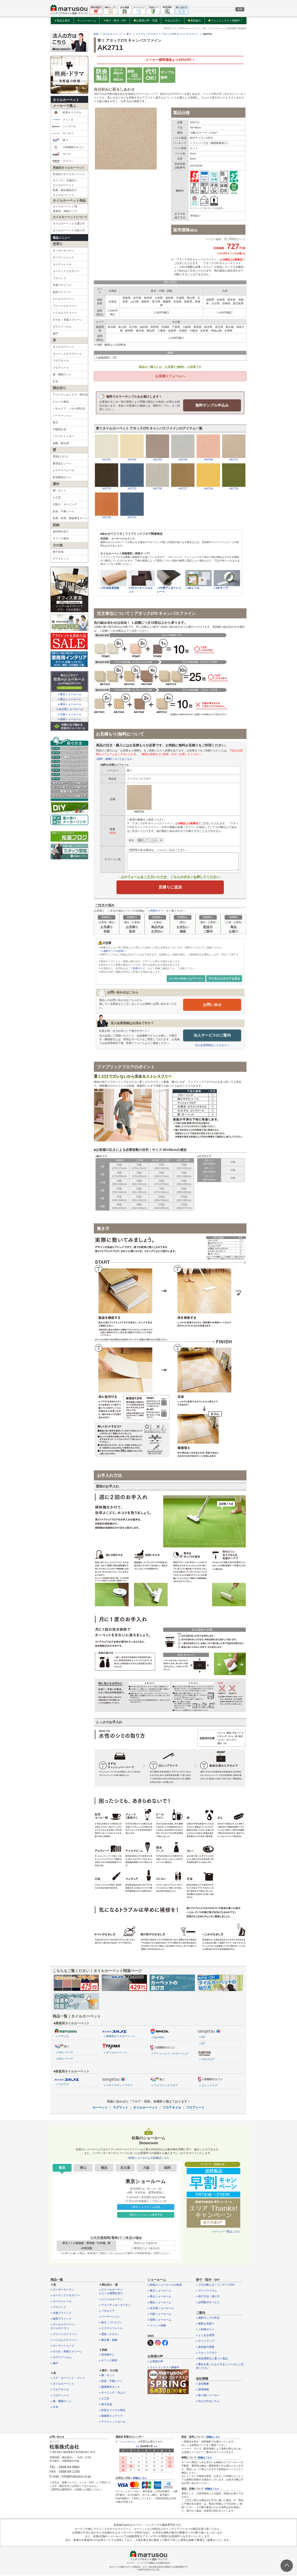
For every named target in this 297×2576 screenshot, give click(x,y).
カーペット (100, 2108)
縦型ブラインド (62, 292)
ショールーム (86, 21)
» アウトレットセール (112, 2422)
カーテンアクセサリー (66, 271)
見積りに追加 (170, 887)
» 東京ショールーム (159, 2291)
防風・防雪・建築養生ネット (70, 518)
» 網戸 (54, 2363)
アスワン (62, 161)
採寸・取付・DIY (114, 21)
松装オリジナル (66, 112)
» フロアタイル (60, 2390)
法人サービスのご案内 (212, 1036)
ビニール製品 (61, 401)
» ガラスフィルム (61, 2357)
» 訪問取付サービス (208, 2302)
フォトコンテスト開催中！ (225, 20)
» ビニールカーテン (111, 2299)
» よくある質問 (205, 2335)
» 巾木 (54, 2407)
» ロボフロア (207, 2059)
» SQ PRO (158, 2037)
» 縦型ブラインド (61, 2319)
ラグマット (120, 2108)
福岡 (167, 2168)
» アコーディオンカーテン (115, 2305)
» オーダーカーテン (62, 2290)
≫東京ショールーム (69, 694)
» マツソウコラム (206, 2291)
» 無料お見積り (205, 2324)
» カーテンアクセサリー (65, 2295)
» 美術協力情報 (205, 2347)
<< (137, 2446)
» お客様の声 (155, 2362)
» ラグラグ (62, 2084)
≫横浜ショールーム (69, 704)
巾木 (55, 381)
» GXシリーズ (64, 2059)
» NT (202, 2037)
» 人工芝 (104, 2398)
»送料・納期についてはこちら (114, 759)
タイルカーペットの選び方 (69, 223)
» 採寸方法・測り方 (208, 2296)
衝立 (55, 422)
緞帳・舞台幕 (61, 443)
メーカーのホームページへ (186, 979)
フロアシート (61, 367)
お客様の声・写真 (145, 20)
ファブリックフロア (147, 34)
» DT (202, 2044)
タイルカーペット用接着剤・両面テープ (65, 209)
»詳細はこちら (204, 2458)
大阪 (146, 2168)
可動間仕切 (59, 429)
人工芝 (57, 497)
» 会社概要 (202, 2384)
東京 (62, 2168)
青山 (83, 2168)
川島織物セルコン (68, 147)
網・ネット (59, 490)
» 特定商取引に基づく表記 (212, 2358)
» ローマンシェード (62, 2346)
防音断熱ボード (62, 477)
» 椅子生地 (105, 2404)
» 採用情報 (202, 2389)
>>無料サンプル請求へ (113, 951)
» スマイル (62, 2036)
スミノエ (62, 119)
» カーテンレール (61, 2301)
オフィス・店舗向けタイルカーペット (65, 183)
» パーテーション (109, 2317)
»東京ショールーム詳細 (146, 2207)
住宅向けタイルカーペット (69, 174)
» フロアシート (60, 2395)
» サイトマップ (205, 2341)
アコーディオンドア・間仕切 (70, 394)
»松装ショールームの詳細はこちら (148, 2158)
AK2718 (208, 487)
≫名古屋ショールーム (69, 709)
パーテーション (62, 415)
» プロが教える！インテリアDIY (215, 2285)
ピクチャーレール (63, 470)
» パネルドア (107, 2311)
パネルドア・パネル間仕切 (69, 408)
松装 (96, 34)
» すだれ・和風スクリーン (66, 2352)
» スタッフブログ (206, 2353)
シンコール (64, 126)
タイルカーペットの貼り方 (69, 230)
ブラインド (59, 278)
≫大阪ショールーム (69, 714)
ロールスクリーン (63, 298)
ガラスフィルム (62, 326)
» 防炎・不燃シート (111, 2381)
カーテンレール (62, 264)
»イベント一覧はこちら (226, 2231)
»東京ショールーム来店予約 (146, 2215)
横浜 (104, 2168)
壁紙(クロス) (60, 456)
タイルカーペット (66, 100)
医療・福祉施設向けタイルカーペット (65, 192)
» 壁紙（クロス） (109, 2334)
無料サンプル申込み (212, 405)
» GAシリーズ (64, 2052)
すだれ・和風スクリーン (67, 319)
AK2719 (233, 487)
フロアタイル (61, 360)
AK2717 (182, 487)
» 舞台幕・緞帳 (108, 2340)
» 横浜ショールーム (159, 2302)
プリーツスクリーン (65, 305)
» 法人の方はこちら (208, 2401)
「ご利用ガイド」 (138, 969)
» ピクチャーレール (111, 2328)
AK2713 (106, 487)
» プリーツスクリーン (64, 2334)
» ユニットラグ (208, 2085)
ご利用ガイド (155, 911)
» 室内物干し (107, 2355)
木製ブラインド (62, 285)
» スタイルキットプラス (118, 2085)
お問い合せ (212, 1005)
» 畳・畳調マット (61, 2401)
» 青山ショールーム (159, 2296)
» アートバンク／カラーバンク (170, 2054)
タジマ (61, 154)
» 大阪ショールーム (159, 2314)
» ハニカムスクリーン (64, 2340)
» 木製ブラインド (61, 2313)
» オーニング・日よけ (112, 2393)
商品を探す (62, 21)
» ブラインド (58, 2307)
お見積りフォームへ (170, 376)
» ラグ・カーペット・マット (68, 2378)
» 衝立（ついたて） (111, 2323)
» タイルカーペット (115, 2053)
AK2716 (157, 487)
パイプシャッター (63, 436)
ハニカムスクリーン (65, 312)
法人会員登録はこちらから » (212, 1045)
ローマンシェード (63, 257)
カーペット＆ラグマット (67, 353)
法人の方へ (173, 21)
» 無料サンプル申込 (208, 2318)
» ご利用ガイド (205, 2329)
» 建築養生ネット (109, 2387)
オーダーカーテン (63, 250)
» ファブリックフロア (165, 2085)
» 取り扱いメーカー (208, 2395)
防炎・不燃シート (63, 511)
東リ (60, 140)
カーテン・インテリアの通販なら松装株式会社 (148, 2563)
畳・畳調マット (62, 374)
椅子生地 (58, 551)
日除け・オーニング (65, 504)
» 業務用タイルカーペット (120, 2036)
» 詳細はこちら (138, 2478)
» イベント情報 (156, 2326)
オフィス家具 (61, 538)
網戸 (55, 333)
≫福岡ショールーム (69, 719)
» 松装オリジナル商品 (112, 2410)
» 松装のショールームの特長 (164, 2285)
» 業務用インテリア (111, 2416)
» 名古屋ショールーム (160, 2308)
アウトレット (61, 558)
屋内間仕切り (61, 531)
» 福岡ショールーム (159, 2320)
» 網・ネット (107, 2375)
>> (155, 2446)
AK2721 (132, 487)
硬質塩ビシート (62, 463)
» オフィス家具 (108, 2361)
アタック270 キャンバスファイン (180, 34)
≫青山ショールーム (69, 699)
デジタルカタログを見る (224, 979)
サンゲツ (62, 133)
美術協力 (194, 20)
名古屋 (125, 2168)
